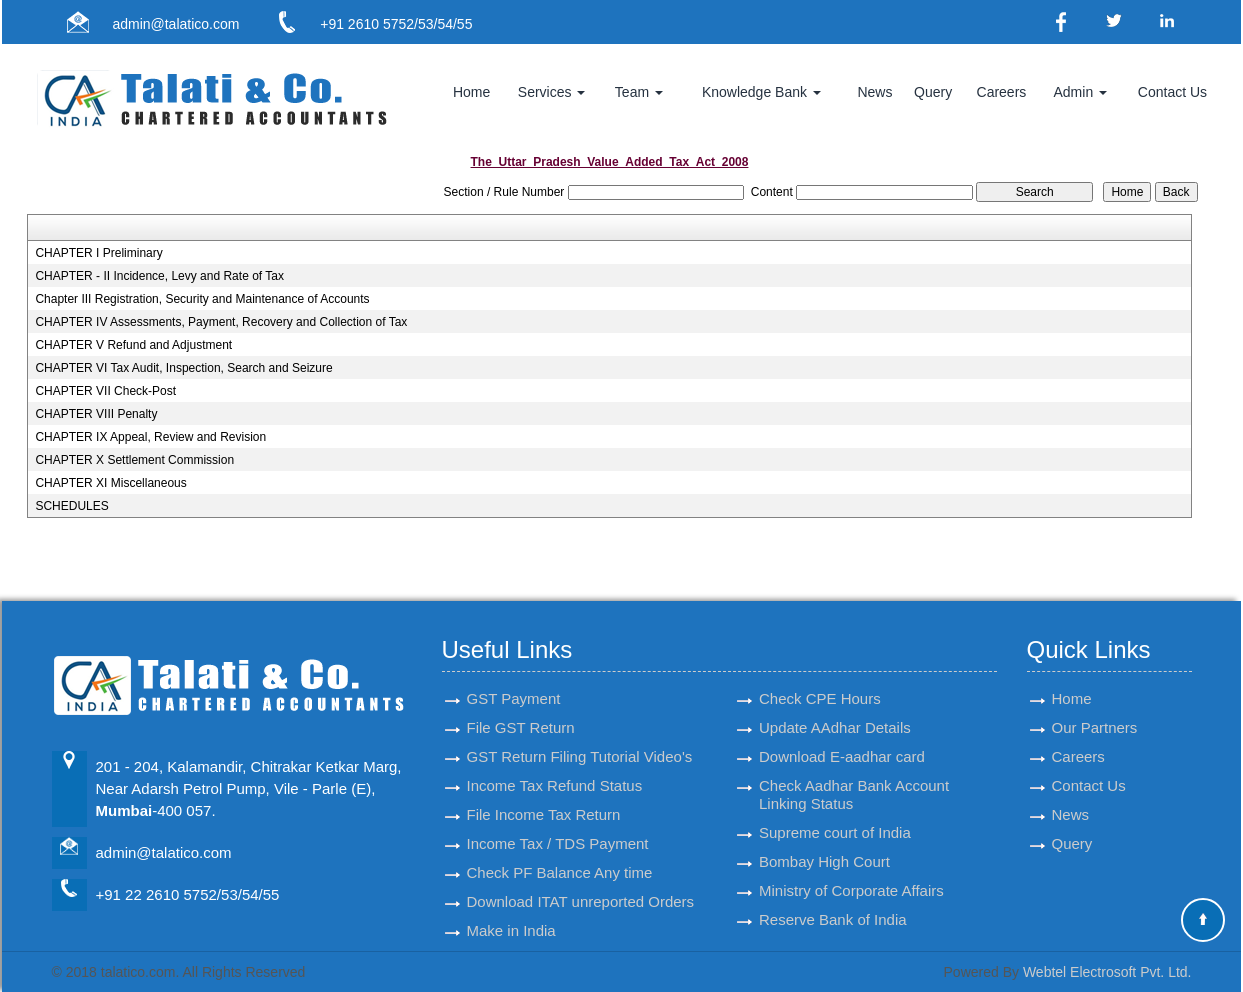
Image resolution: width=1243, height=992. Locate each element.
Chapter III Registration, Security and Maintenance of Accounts (202, 299)
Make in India (511, 912)
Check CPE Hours (820, 680)
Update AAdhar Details (835, 709)
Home (471, 92)
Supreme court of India (835, 814)
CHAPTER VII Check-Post (105, 391)
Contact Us (1172, 92)
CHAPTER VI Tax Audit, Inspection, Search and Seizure (183, 368)
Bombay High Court (824, 843)
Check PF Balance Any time (560, 854)
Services (552, 92)
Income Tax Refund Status (555, 767)
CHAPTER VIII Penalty (96, 414)
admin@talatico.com (175, 24)
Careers (1002, 92)
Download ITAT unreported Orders (581, 883)
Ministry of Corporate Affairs (851, 872)
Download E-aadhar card (842, 738)
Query (933, 92)
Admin (1081, 92)
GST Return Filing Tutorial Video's (580, 738)
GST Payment (514, 680)
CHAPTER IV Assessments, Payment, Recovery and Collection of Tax (221, 322)
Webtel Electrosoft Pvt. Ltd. (1107, 972)
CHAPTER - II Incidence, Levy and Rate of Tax (159, 276)
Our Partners (1095, 709)
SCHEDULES (71, 506)
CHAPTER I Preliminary (98, 253)
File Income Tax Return (544, 796)
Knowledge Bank (761, 92)
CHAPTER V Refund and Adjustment (133, 345)
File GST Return (521, 709)
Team (639, 92)
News (874, 92)
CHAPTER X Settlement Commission (134, 460)
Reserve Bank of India (833, 901)
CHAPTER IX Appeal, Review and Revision (150, 437)
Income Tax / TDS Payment (558, 825)
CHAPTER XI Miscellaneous (110, 483)
